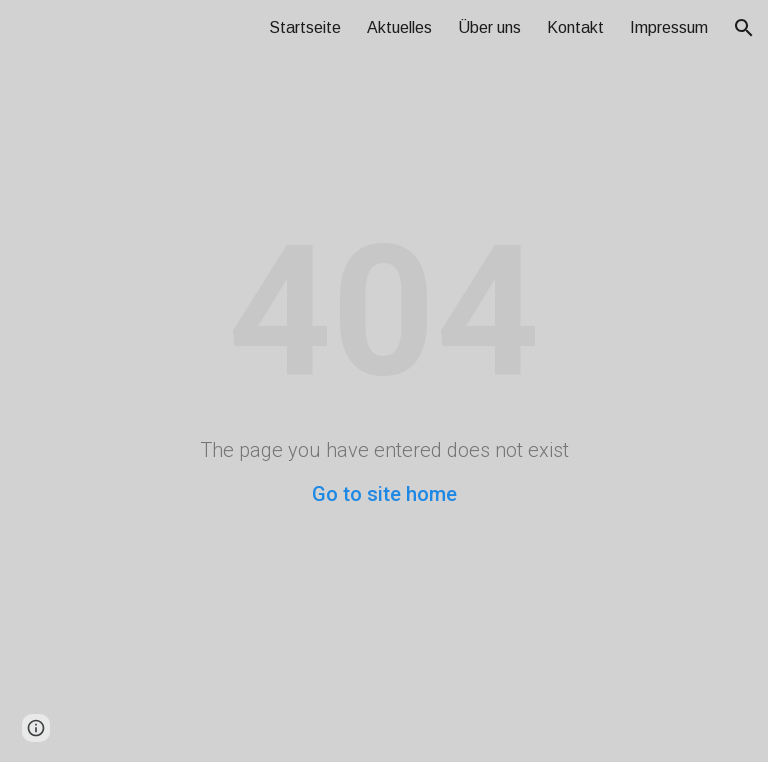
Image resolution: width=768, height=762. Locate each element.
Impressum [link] (669, 27)
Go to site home (384, 494)
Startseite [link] (305, 27)
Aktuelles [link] (399, 27)
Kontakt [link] (575, 27)
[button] (744, 28)
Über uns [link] (489, 27)
